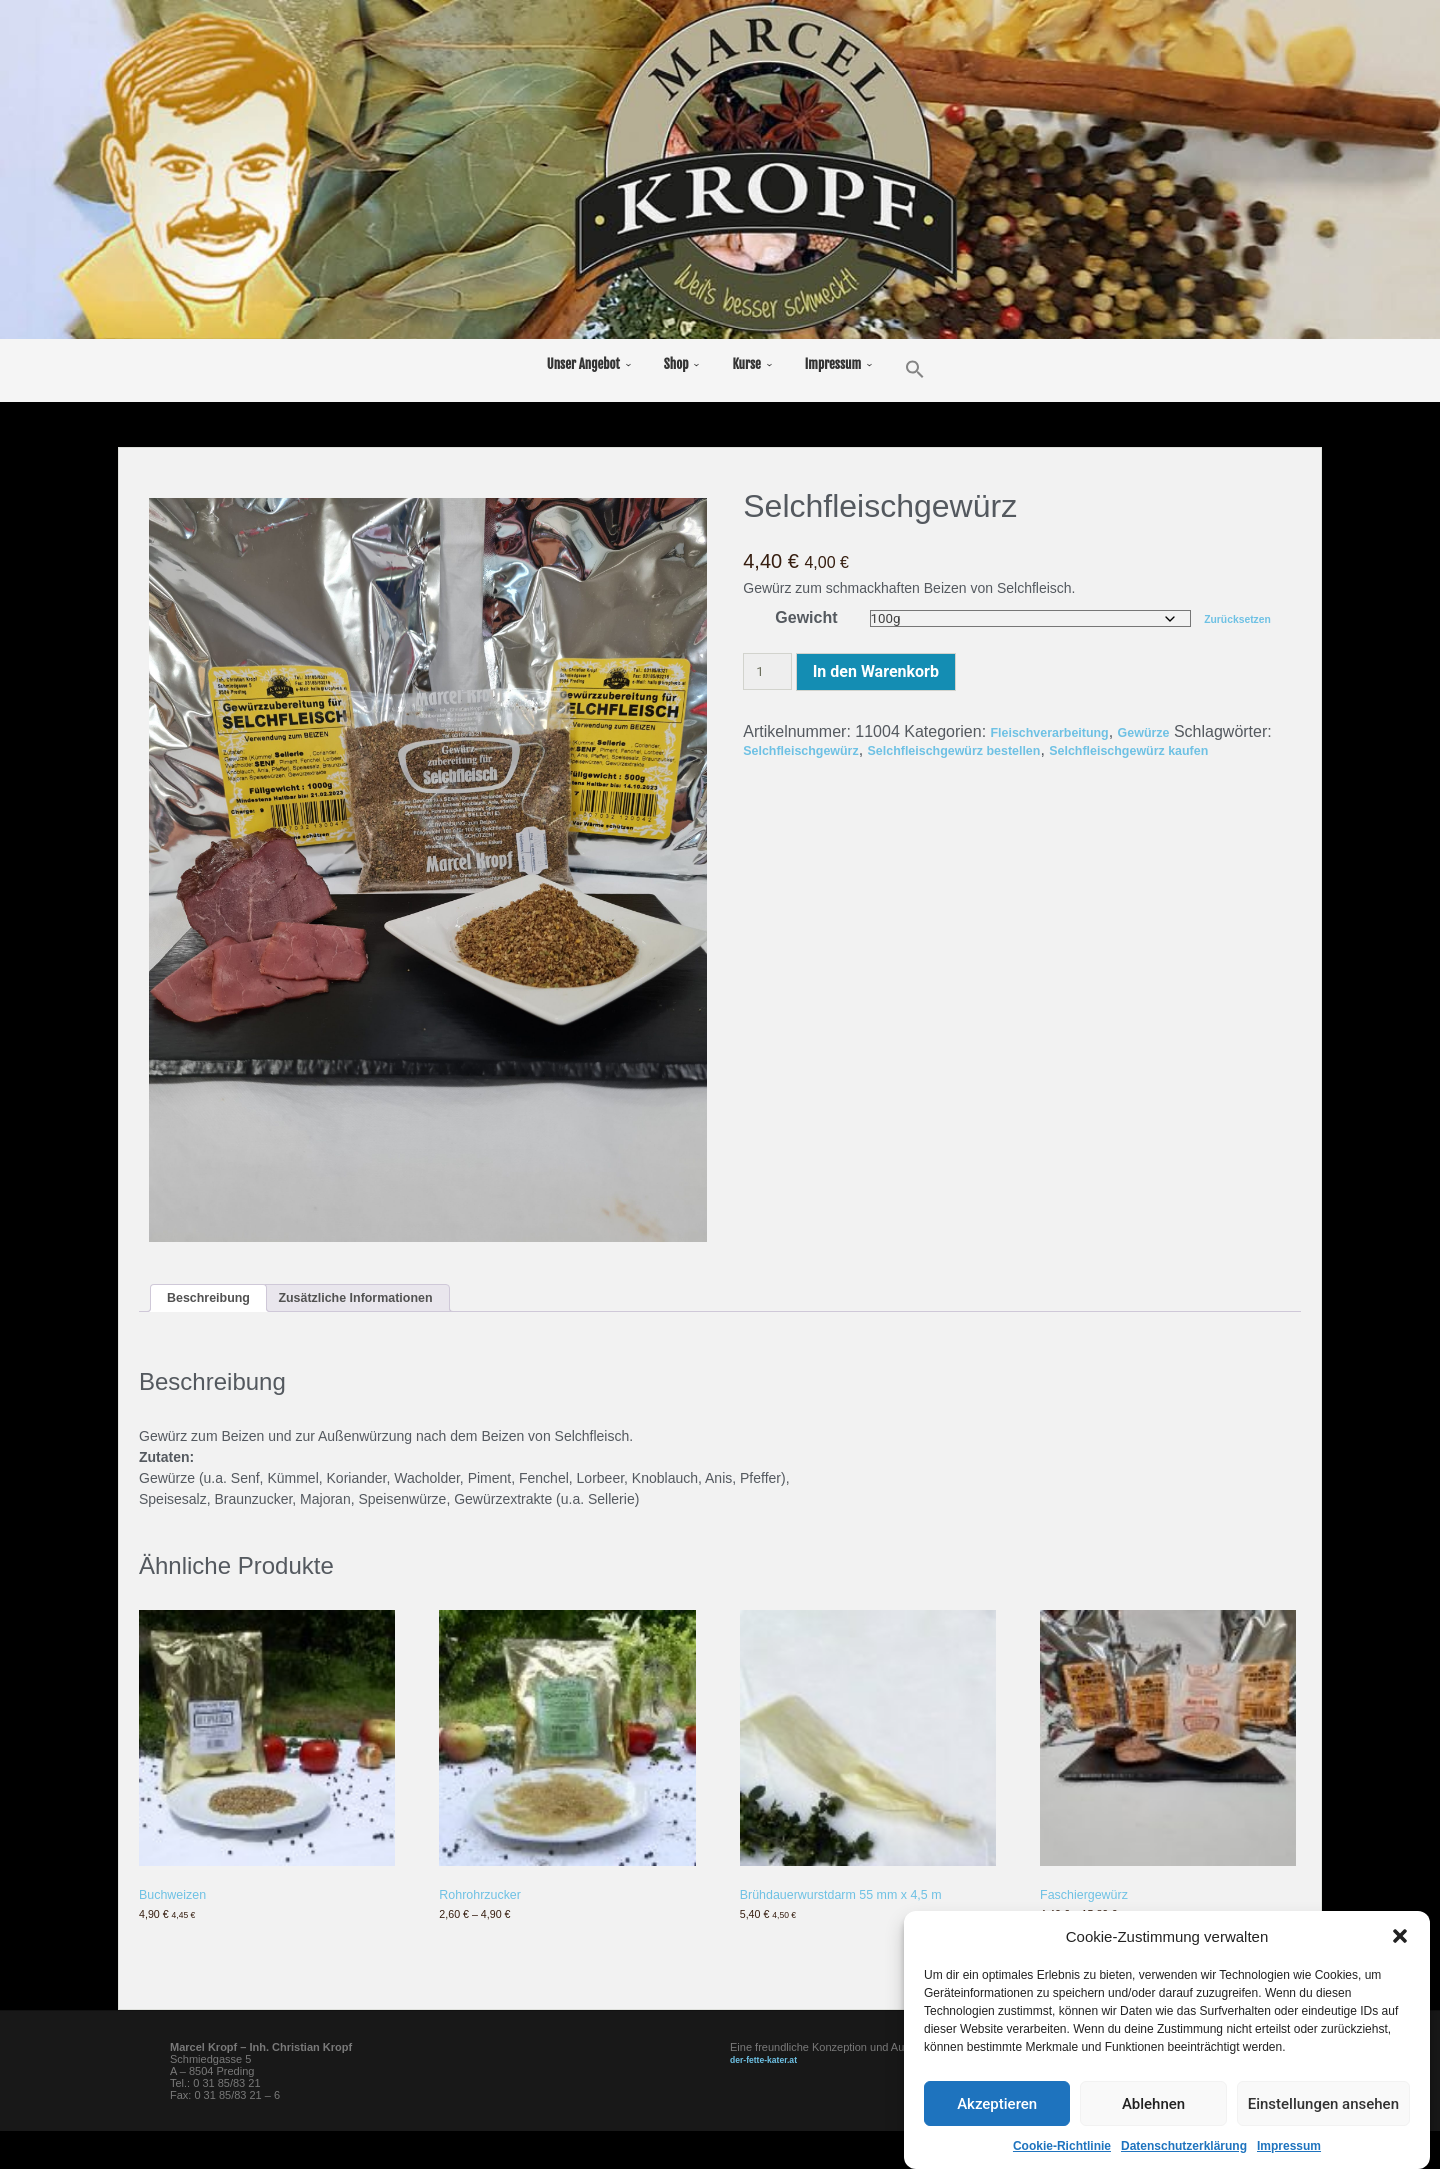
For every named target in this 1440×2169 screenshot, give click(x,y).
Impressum (1289, 2147)
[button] (1400, 1937)
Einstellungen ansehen (1323, 2104)
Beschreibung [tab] (220, 1301)
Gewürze (1184, 732)
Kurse (746, 364)
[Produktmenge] (767, 672)
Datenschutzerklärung (1184, 2147)
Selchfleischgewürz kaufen (845, 768)
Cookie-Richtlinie (1062, 2147)
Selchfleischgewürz (920, 750)
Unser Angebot (583, 364)
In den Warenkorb (876, 672)
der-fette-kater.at (773, 2097)
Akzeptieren (997, 2104)
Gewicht (803, 617)
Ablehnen (1153, 2104)
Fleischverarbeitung (1067, 732)
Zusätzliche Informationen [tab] (401, 1301)
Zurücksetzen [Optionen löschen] (1245, 618)
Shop (676, 364)
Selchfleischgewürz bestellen (1114, 750)
